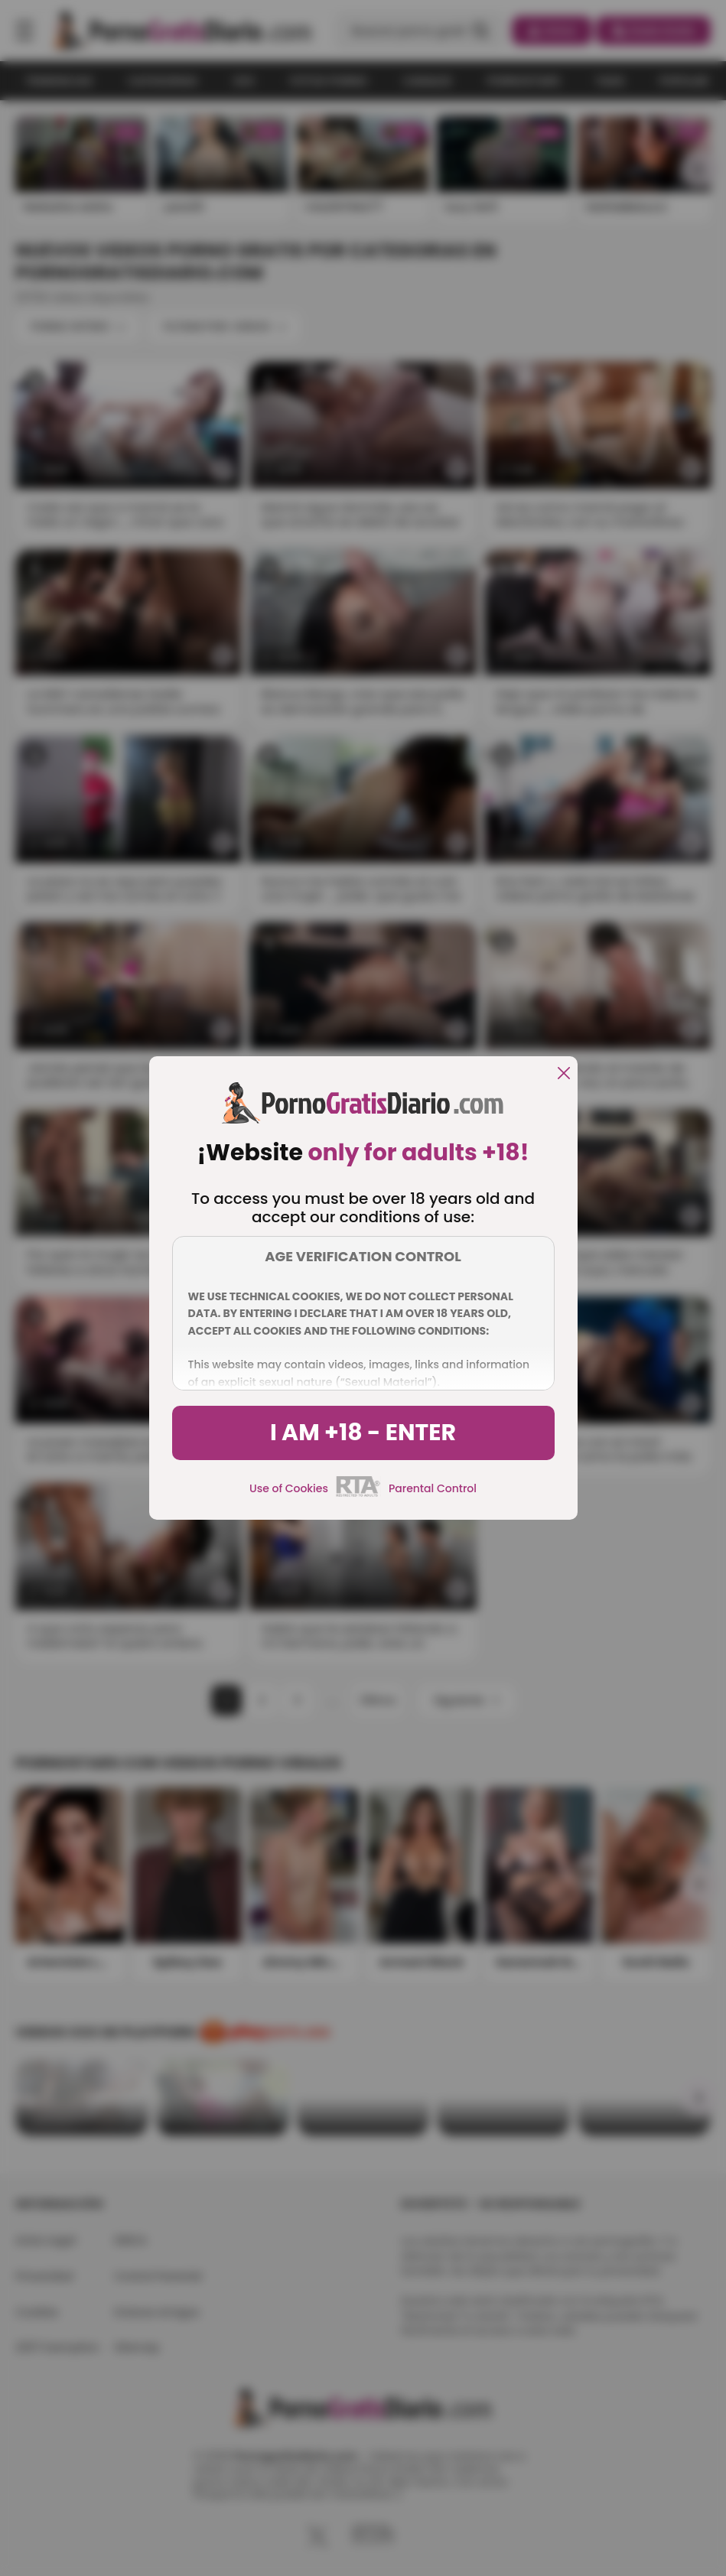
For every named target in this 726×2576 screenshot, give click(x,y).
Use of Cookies (288, 1488)
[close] (564, 1074)
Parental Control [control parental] (433, 1488)
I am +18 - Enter (363, 1432)
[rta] (358, 1494)
